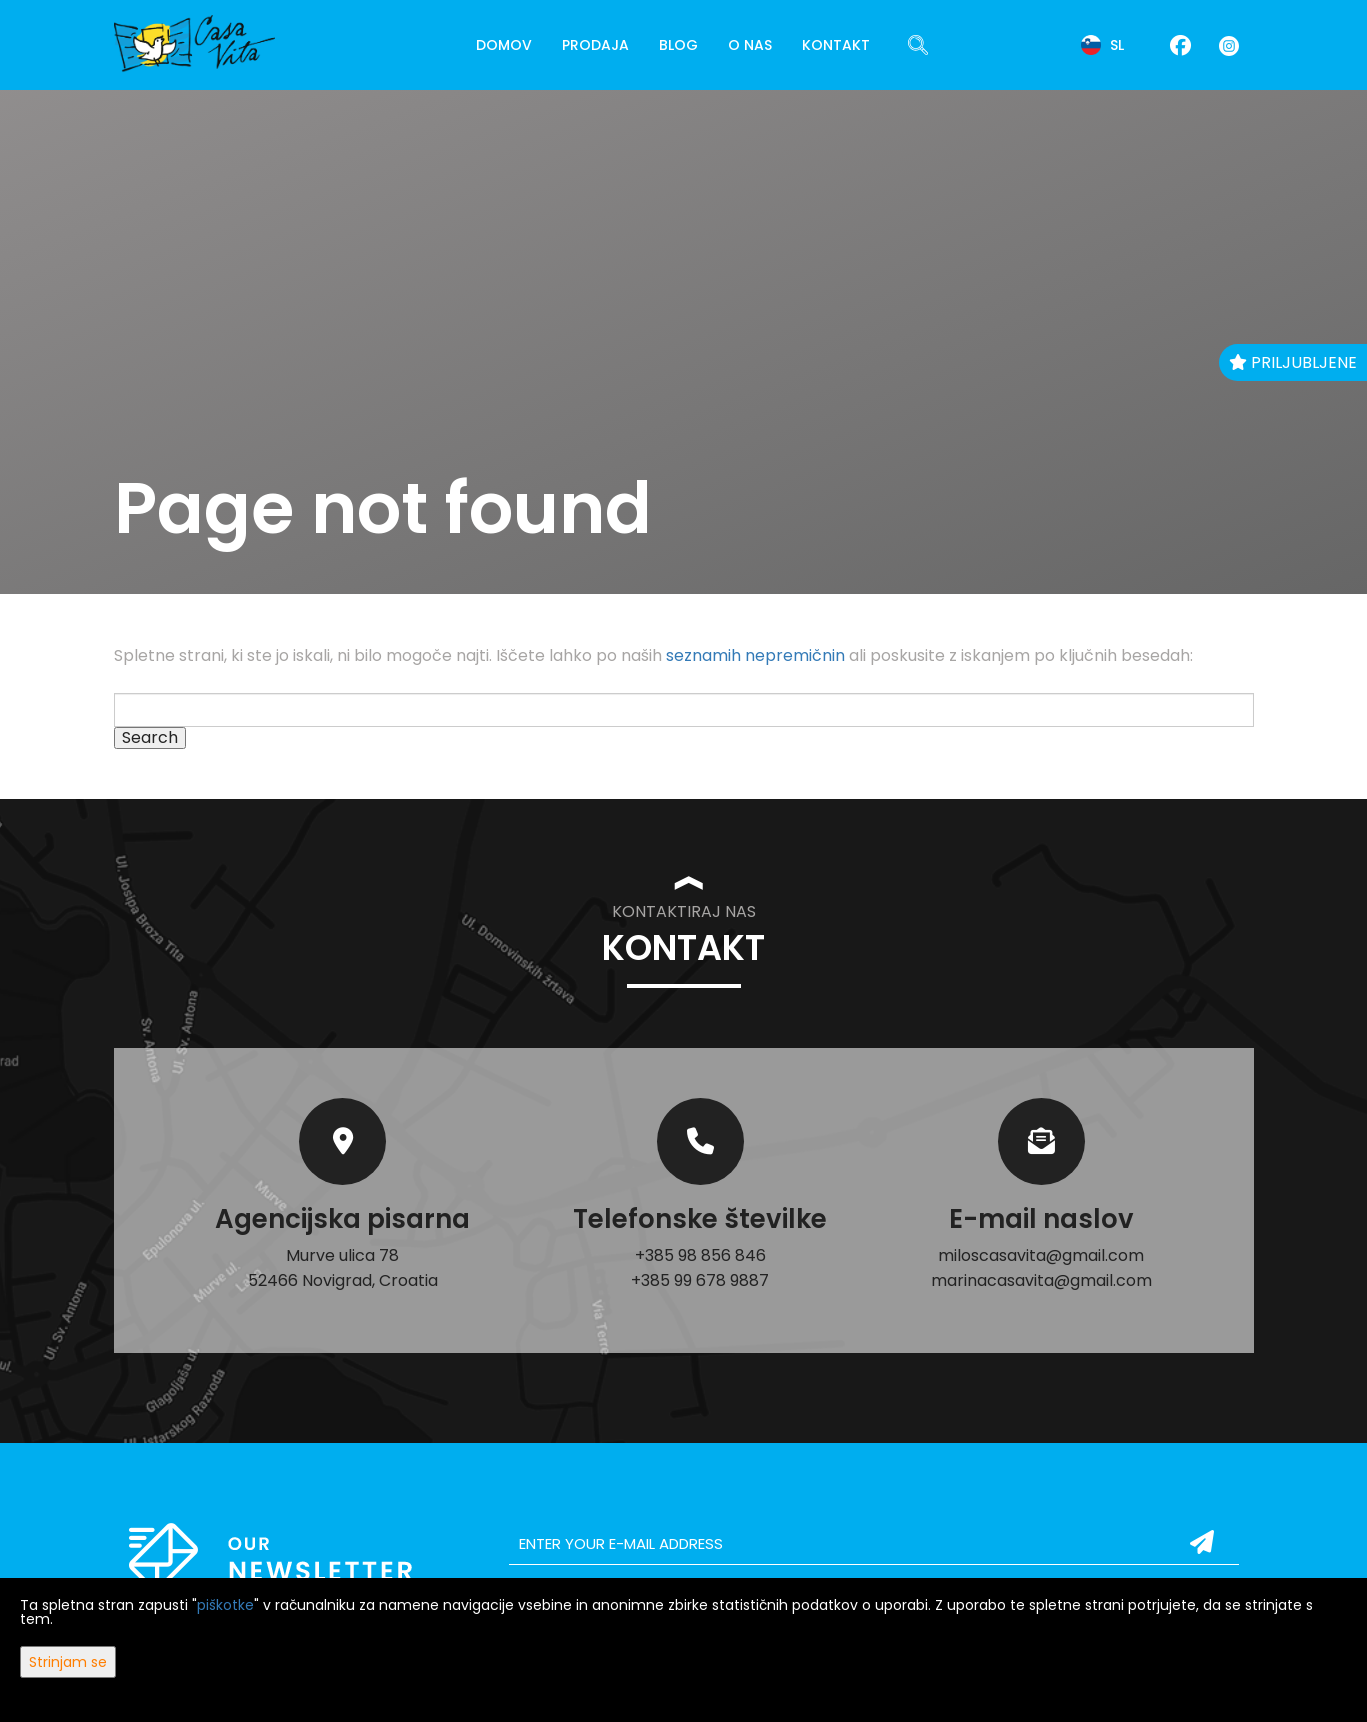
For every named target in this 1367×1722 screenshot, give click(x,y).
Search (150, 738)
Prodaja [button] (595, 45)
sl (1102, 45)
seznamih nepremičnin (755, 655)
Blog (678, 45)
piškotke (225, 1605)
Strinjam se (68, 1662)
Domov (504, 45)
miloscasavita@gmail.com (1041, 1255)
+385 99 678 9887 (700, 1280)
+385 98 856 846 (700, 1255)
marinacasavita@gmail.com (1041, 1280)
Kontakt (836, 45)
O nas (750, 45)
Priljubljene (1293, 362)
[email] (874, 1544)
